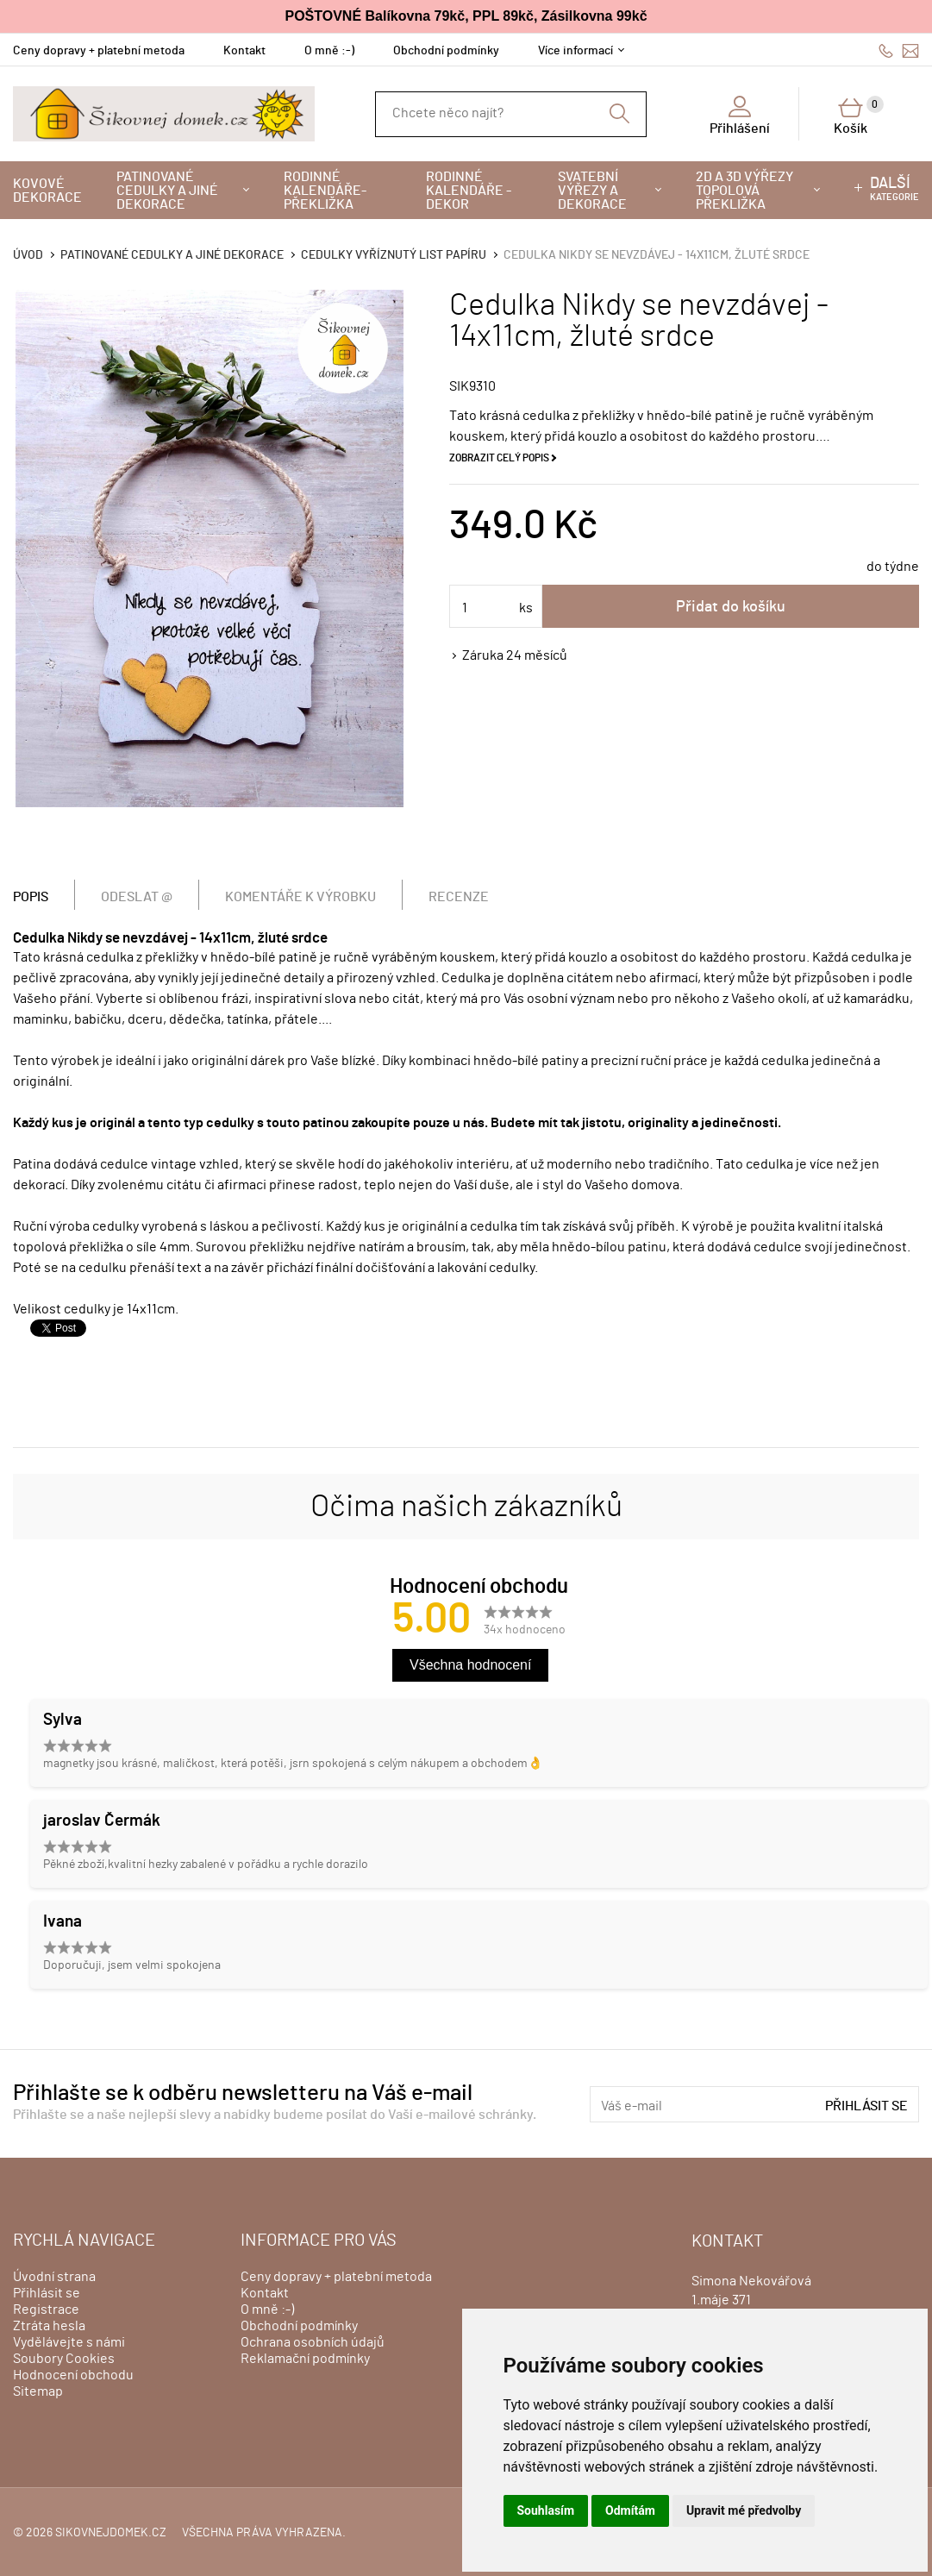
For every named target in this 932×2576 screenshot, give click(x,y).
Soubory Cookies (64, 2359)
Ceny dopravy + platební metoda (99, 51)
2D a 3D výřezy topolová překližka (744, 190)
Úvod (28, 255)
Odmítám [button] (630, 2510)
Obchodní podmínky (446, 51)
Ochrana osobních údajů (313, 2342)
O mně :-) (329, 51)
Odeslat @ (136, 897)
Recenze (458, 897)
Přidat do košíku (730, 607)
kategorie (894, 189)
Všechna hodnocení (470, 1665)
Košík (859, 115)
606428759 (886, 50)
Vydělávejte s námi (69, 2342)
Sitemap (38, 2391)
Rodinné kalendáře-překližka (325, 190)
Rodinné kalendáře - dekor (468, 190)
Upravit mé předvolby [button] (743, 2510)
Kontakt (244, 51)
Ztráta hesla (49, 2326)
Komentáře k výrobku (300, 897)
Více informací (575, 51)
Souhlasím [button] (546, 2510)
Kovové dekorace (47, 190)
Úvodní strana (54, 2277)
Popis (30, 897)
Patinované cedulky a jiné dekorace (167, 190)
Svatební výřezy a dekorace (592, 190)
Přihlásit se (866, 2106)
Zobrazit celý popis (499, 458)
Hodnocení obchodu (73, 2375)
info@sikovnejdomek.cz (910, 50)
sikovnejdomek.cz (110, 2533)
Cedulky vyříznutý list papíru (393, 255)
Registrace (46, 2309)
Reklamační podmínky (305, 2359)
